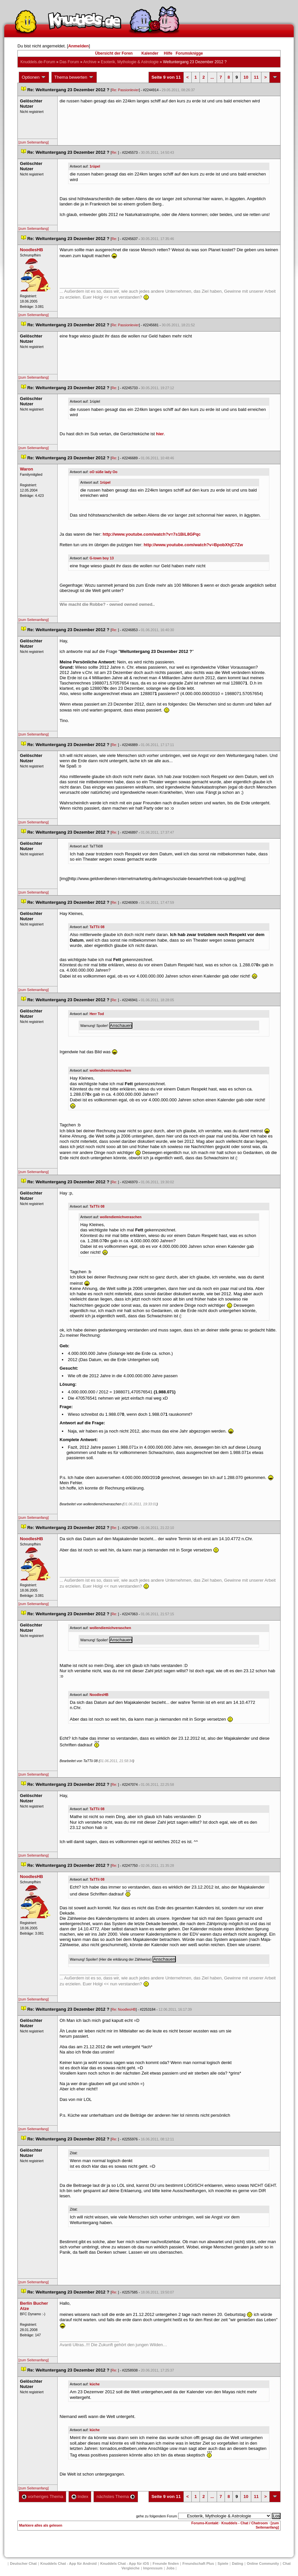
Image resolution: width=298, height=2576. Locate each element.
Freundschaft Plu (198, 2563)
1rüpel (95, 166)
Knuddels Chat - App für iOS (124, 2563)
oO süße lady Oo (104, 472)
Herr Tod (97, 1014)
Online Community (263, 2563)
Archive (89, 62)
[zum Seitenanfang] (33, 142)
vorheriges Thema (42, 2496)
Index (79, 2496)
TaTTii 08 (97, 927)
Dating (237, 2563)
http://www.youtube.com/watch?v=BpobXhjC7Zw (193, 544)
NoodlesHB (99, 1695)
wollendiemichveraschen (110, 1070)
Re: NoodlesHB (124, 2009)
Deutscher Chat (23, 2563)
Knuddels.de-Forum (37, 62)
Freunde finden (165, 2563)
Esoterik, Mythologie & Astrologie (129, 62)
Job (170, 2568)
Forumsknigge (189, 53)
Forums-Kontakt (204, 2523)
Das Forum (69, 62)
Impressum (153, 2568)
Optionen (34, 77)
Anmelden (78, 45)
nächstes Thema (115, 2496)
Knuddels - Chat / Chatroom (244, 2523)
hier (160, 433)
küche (95, 2384)
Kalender (149, 53)
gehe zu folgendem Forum (156, 2516)
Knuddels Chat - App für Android (69, 2563)
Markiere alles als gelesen (40, 2525)
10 (245, 77)
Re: (115, 152)
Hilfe (168, 53)
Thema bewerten (74, 77)
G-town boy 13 (102, 558)
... (212, 77)
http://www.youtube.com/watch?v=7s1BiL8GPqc (152, 534)
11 (256, 77)
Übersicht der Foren (114, 53)
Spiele (223, 2563)
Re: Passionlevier (125, 90)
